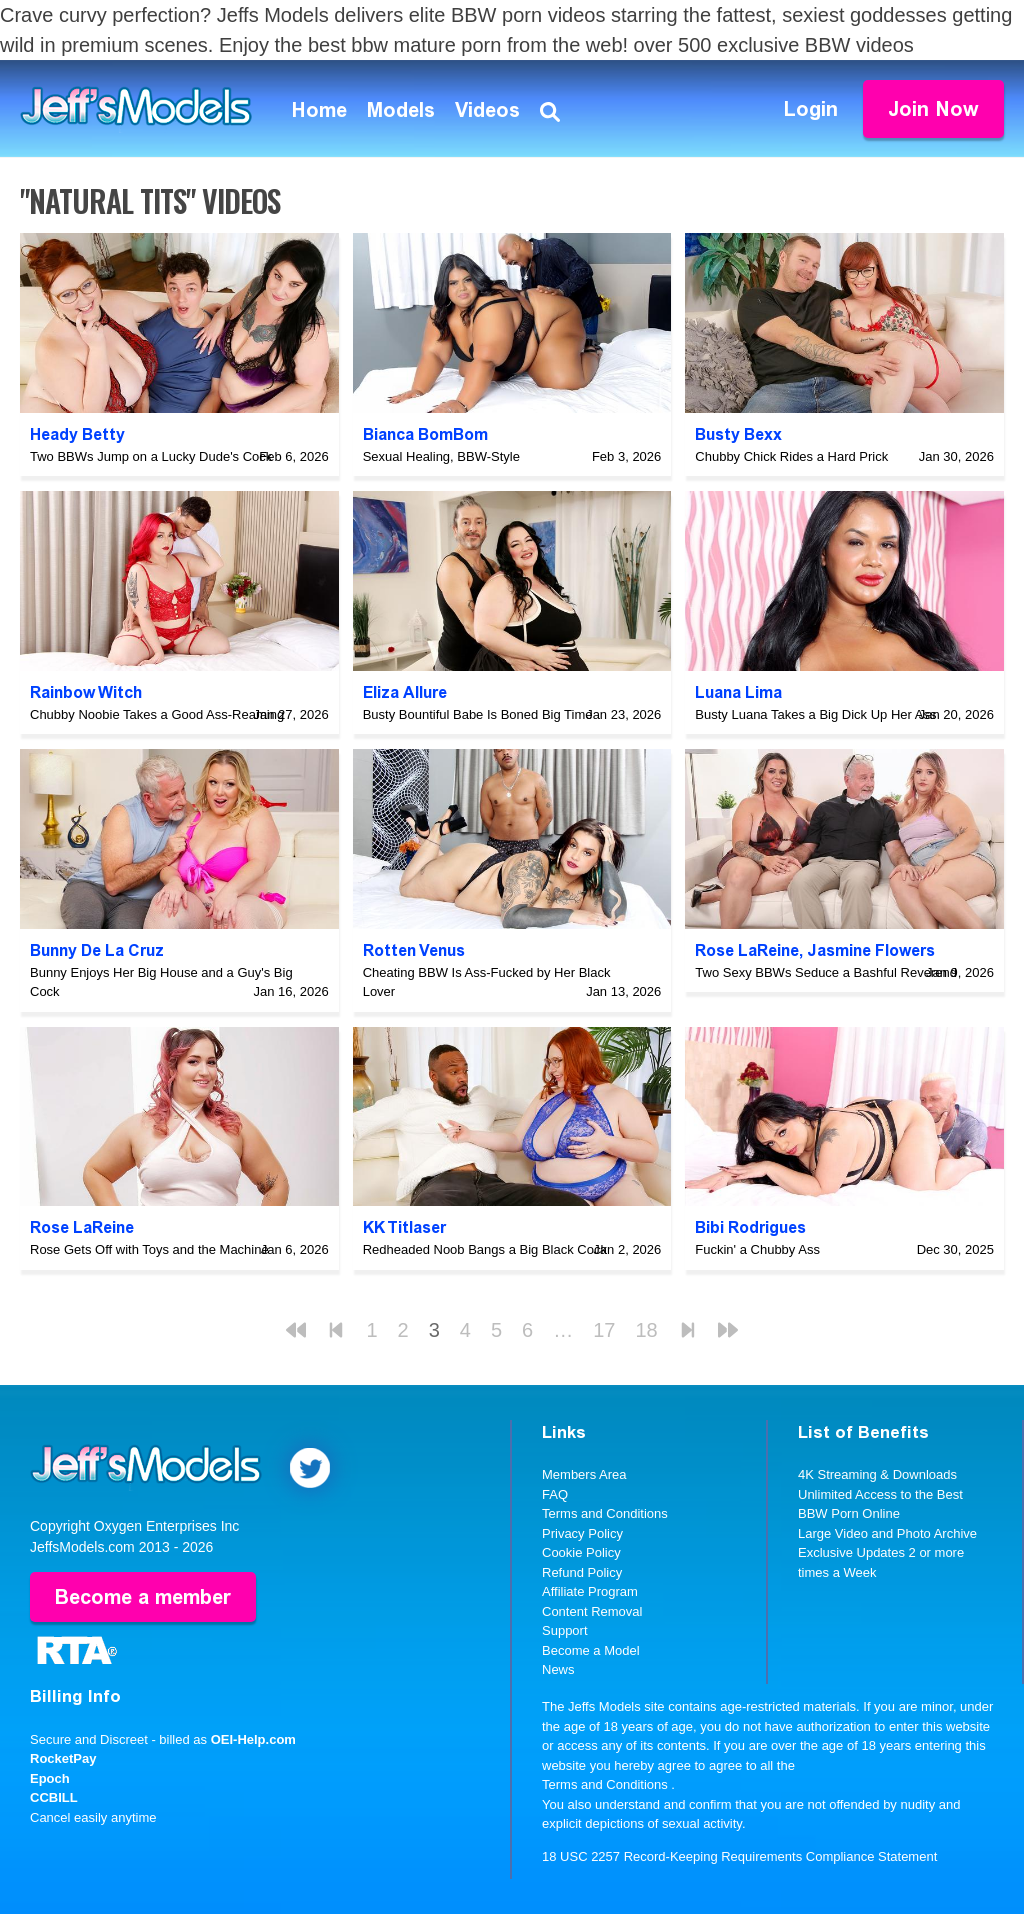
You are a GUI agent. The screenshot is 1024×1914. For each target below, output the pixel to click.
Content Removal (592, 1611)
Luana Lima (738, 692)
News (558, 1669)
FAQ (555, 1494)
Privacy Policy (582, 1533)
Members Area (584, 1474)
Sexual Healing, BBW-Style (441, 456)
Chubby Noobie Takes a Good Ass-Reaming (157, 714)
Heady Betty (77, 434)
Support (565, 1630)
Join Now (933, 109)
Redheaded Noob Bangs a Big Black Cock (485, 1249)
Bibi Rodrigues (750, 1227)
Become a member (143, 1597)
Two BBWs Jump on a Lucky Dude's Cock (151, 456)
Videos (487, 110)
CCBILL (54, 1797)
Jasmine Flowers (871, 950)
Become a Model (591, 1650)
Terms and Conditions (605, 1513)
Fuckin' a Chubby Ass (757, 1249)
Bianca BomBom (425, 434)
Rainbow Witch (86, 692)
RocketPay (63, 1758)
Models (401, 110)
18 (646, 1330)
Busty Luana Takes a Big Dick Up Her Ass (815, 714)
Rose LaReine (747, 950)
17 (604, 1330)
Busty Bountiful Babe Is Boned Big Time (478, 714)
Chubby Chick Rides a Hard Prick (791, 456)
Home (319, 110)
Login (811, 109)
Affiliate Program (590, 1591)
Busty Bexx (738, 434)
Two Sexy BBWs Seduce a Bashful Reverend (826, 972)
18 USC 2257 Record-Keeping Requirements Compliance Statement (739, 1856)
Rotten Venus (414, 950)
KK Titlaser (404, 1227)
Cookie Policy (581, 1552)
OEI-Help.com (253, 1739)
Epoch (50, 1778)
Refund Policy (582, 1572)
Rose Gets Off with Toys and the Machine (149, 1249)
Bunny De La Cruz (97, 950)
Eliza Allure (405, 692)
